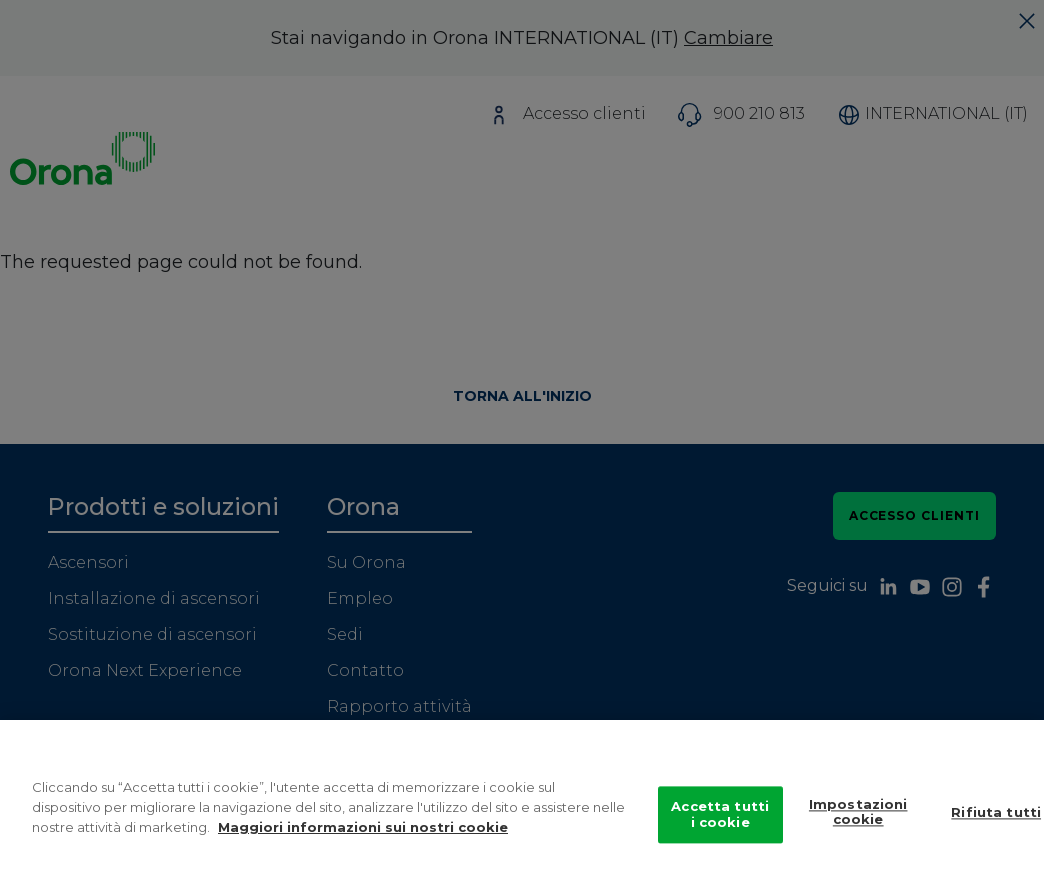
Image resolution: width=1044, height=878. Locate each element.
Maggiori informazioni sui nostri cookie (363, 835)
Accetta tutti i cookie (720, 823)
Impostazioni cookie (858, 820)
